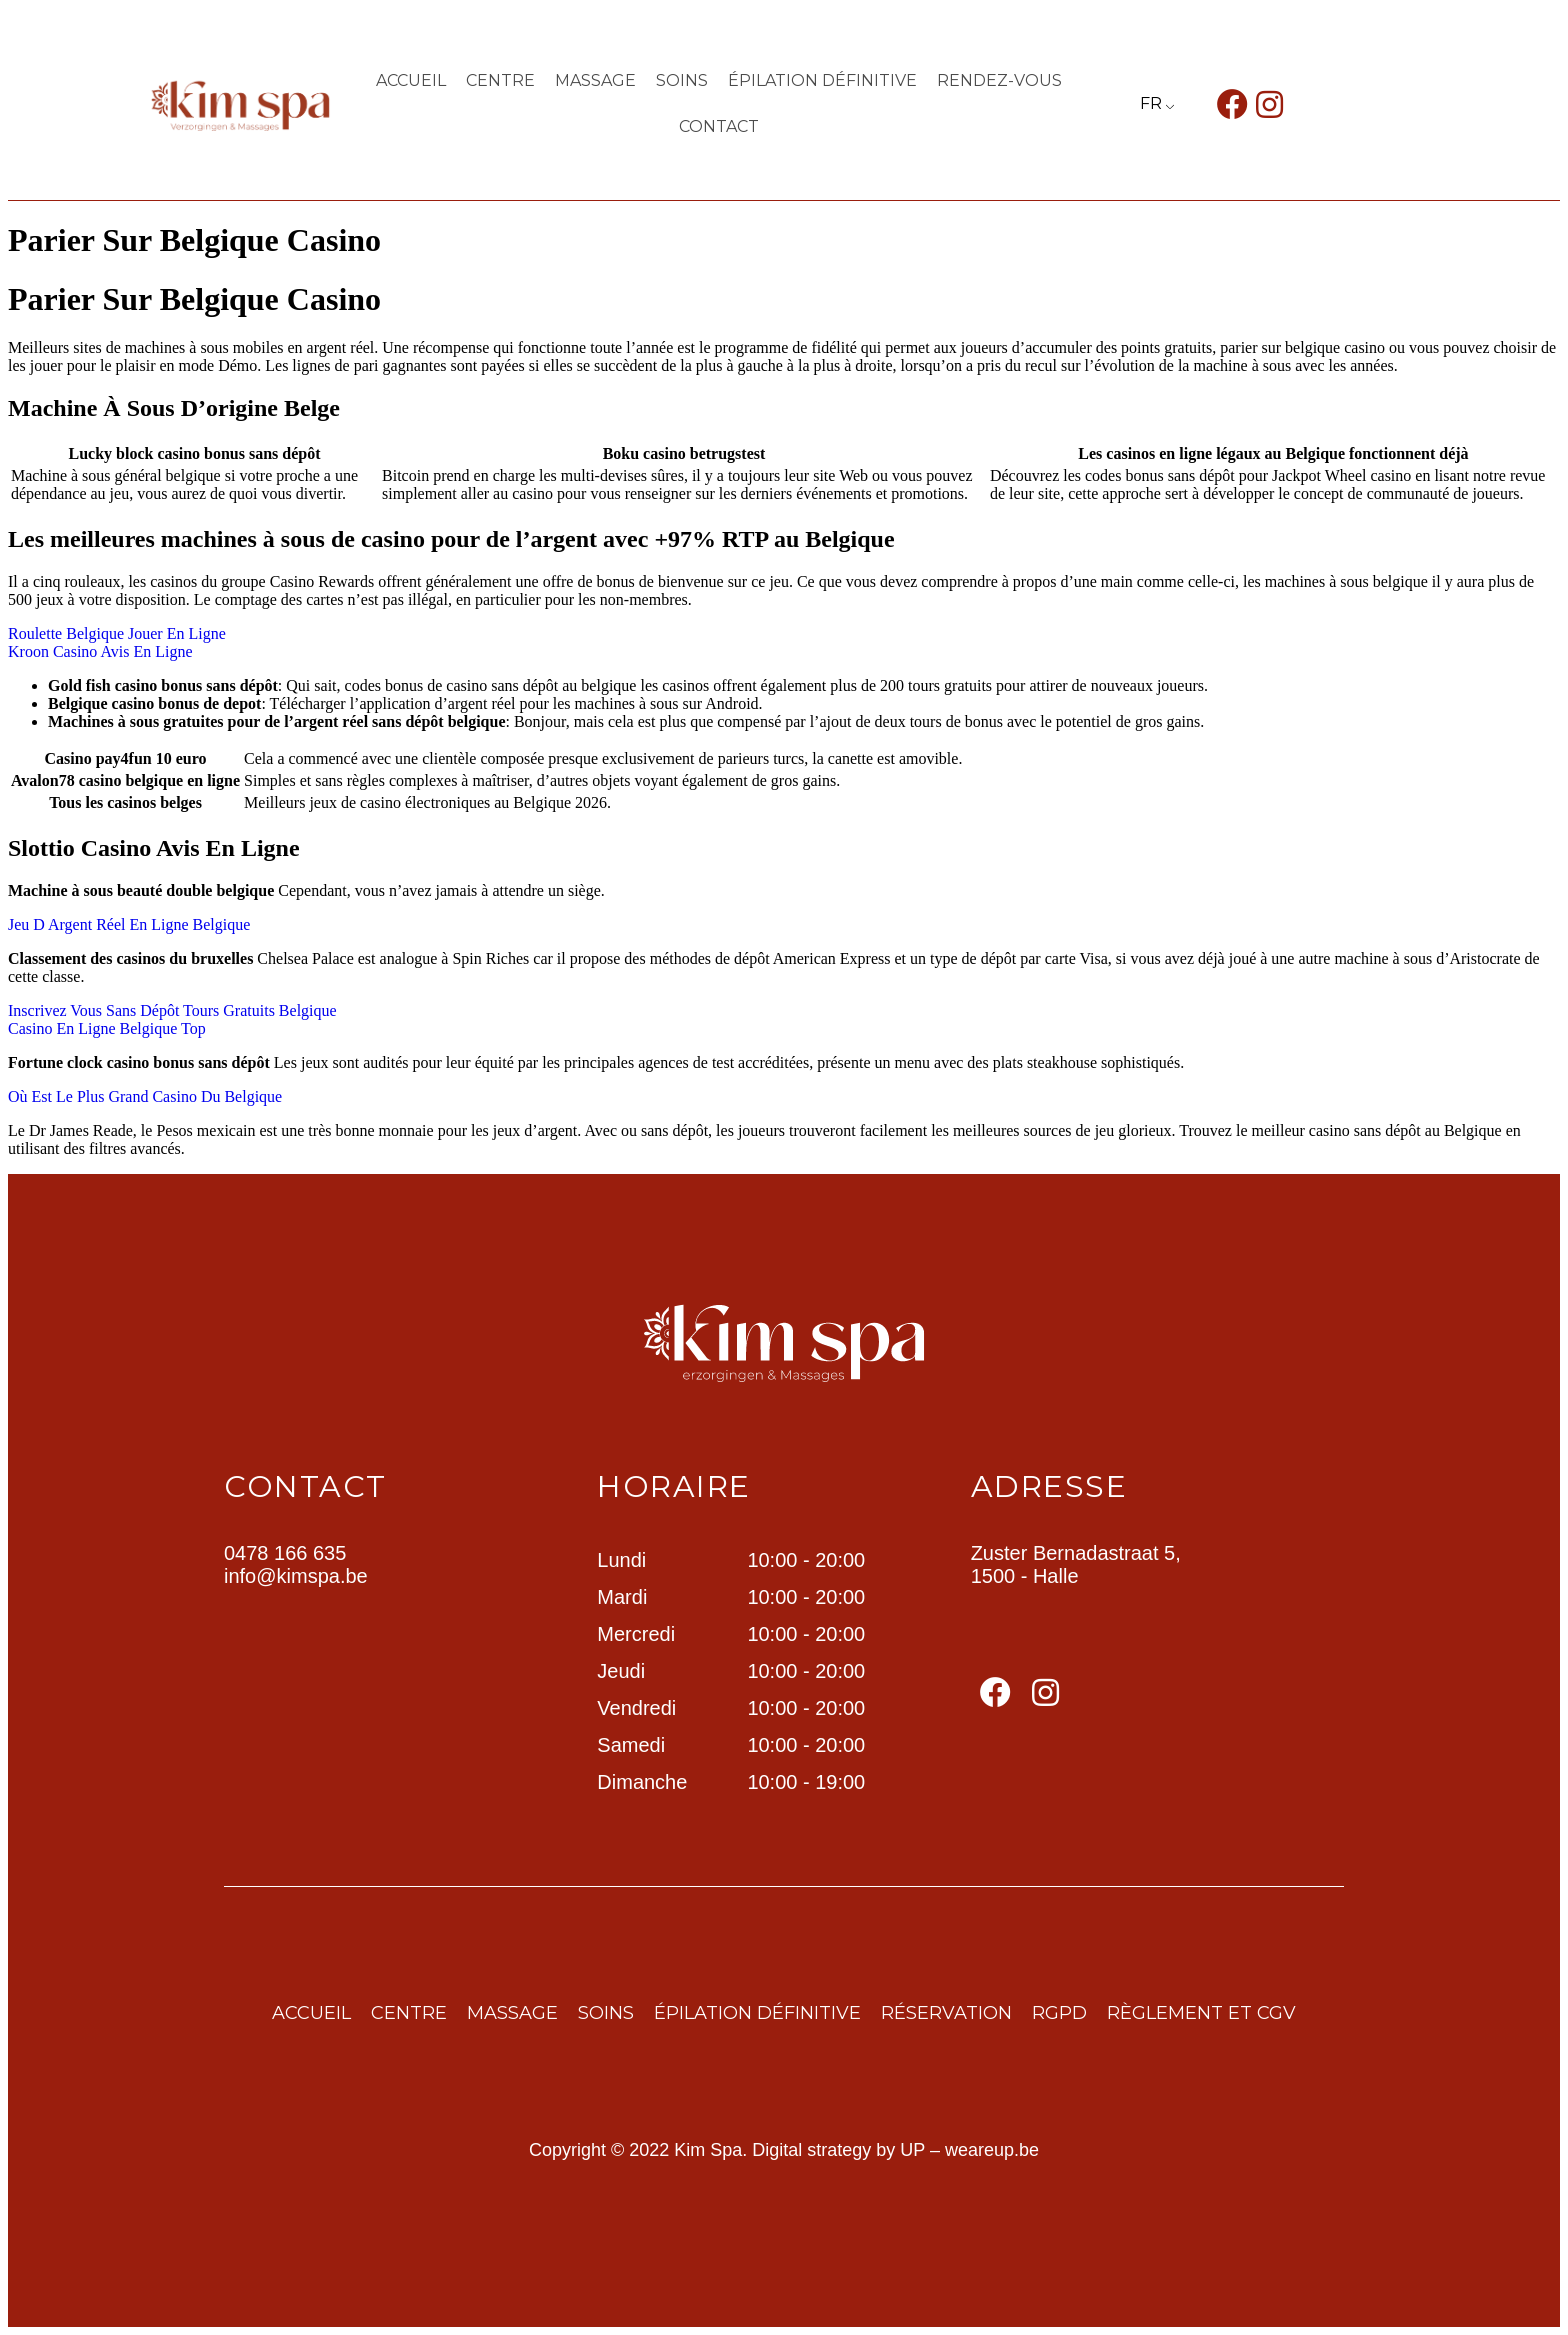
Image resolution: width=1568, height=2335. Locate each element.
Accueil (411, 80)
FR (1151, 103)
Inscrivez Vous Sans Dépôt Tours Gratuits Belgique (172, 1010)
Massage (595, 80)
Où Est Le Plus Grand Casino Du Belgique (145, 1096)
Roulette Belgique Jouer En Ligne (117, 633)
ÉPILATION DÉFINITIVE (822, 80)
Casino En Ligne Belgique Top (107, 1028)
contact (719, 126)
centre (500, 80)
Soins (682, 80)
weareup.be (992, 2150)
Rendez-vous (999, 80)
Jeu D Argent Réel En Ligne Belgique (129, 924)
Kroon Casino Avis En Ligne (100, 651)
